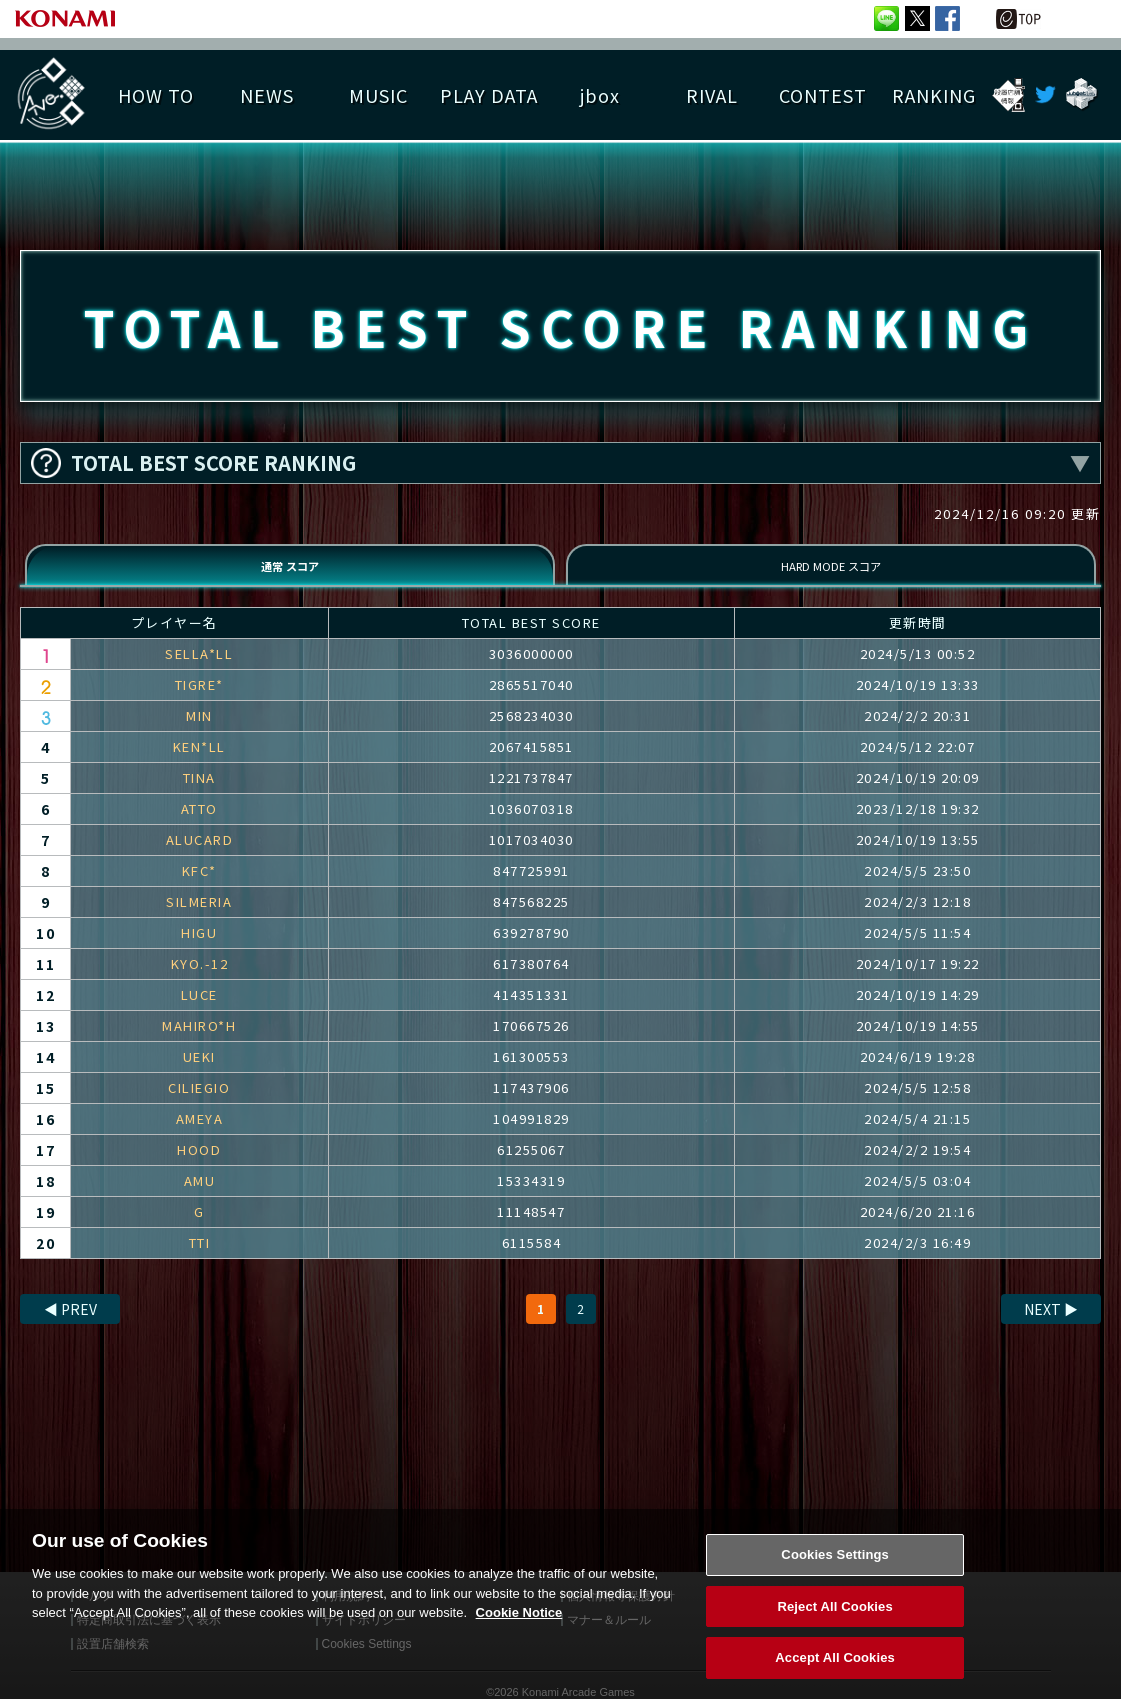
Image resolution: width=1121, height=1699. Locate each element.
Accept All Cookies (835, 1672)
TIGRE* (199, 703)
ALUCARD (200, 858)
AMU (200, 1199)
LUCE (199, 1013)
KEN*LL (199, 765)
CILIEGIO (199, 1106)
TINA (199, 796)
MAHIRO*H (199, 1044)
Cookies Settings (835, 1568)
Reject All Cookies (834, 1620)
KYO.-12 (200, 982)
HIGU (199, 951)
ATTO (199, 827)
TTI (200, 1261)
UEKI (199, 1075)
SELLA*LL (199, 672)
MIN (199, 734)
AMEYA (200, 1137)
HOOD (199, 1168)
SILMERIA (199, 920)
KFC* (199, 889)
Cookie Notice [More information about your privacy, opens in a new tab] (519, 1626)
